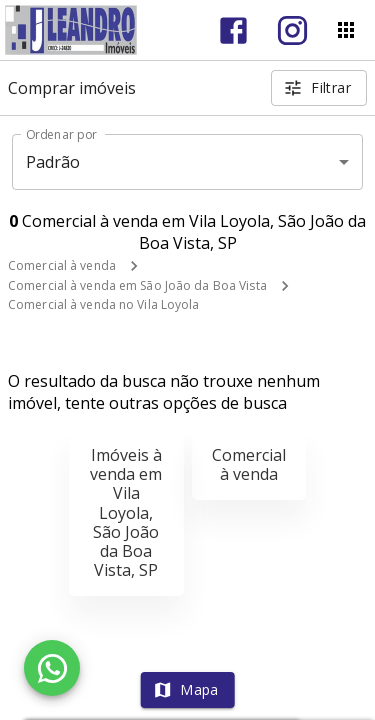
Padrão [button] (53, 162)
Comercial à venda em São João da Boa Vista (137, 285)
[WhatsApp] (52, 668)
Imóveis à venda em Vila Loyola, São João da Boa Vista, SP (126, 512)
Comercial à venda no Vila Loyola (104, 304)
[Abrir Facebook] (233, 30)
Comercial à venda (62, 265)
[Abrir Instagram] (292, 30)
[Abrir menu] (346, 30)
